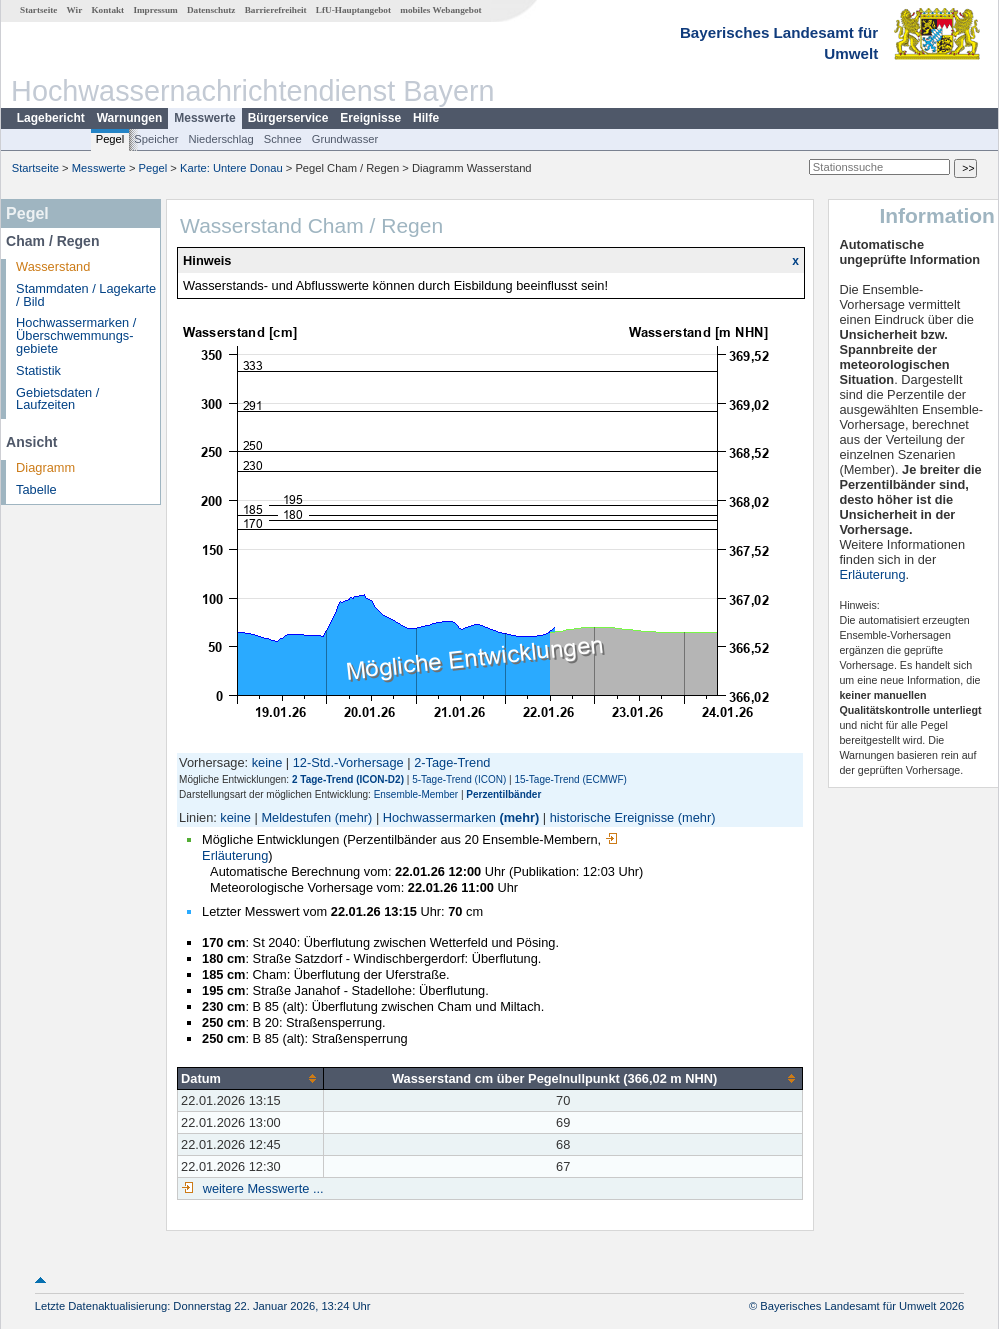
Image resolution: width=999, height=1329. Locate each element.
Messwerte (204, 118)
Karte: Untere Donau (231, 168)
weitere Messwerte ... (261, 1188)
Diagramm (45, 467)
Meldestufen (296, 817)
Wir (75, 10)
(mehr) (354, 817)
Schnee (283, 139)
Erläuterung (872, 574)
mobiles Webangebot (440, 10)
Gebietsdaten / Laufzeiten (57, 399)
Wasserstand (53, 266)
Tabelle (36, 489)
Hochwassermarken (439, 817)
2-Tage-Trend (452, 762)
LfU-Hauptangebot (353, 10)
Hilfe (426, 118)
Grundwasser (345, 139)
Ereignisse (370, 118)
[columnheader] (251, 1078)
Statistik (38, 370)
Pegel (110, 139)
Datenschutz (211, 10)
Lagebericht (51, 118)
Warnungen (130, 118)
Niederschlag (220, 139)
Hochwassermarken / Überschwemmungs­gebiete (76, 335)
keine (267, 762)
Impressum (155, 10)
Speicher (156, 139)
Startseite (38, 10)
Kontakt (107, 10)
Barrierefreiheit (276, 10)
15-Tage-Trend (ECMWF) (570, 779)
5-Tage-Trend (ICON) (459, 779)
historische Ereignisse (612, 817)
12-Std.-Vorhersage (348, 762)
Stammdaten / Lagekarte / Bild (86, 295)
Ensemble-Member (416, 794)
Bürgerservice (288, 118)
